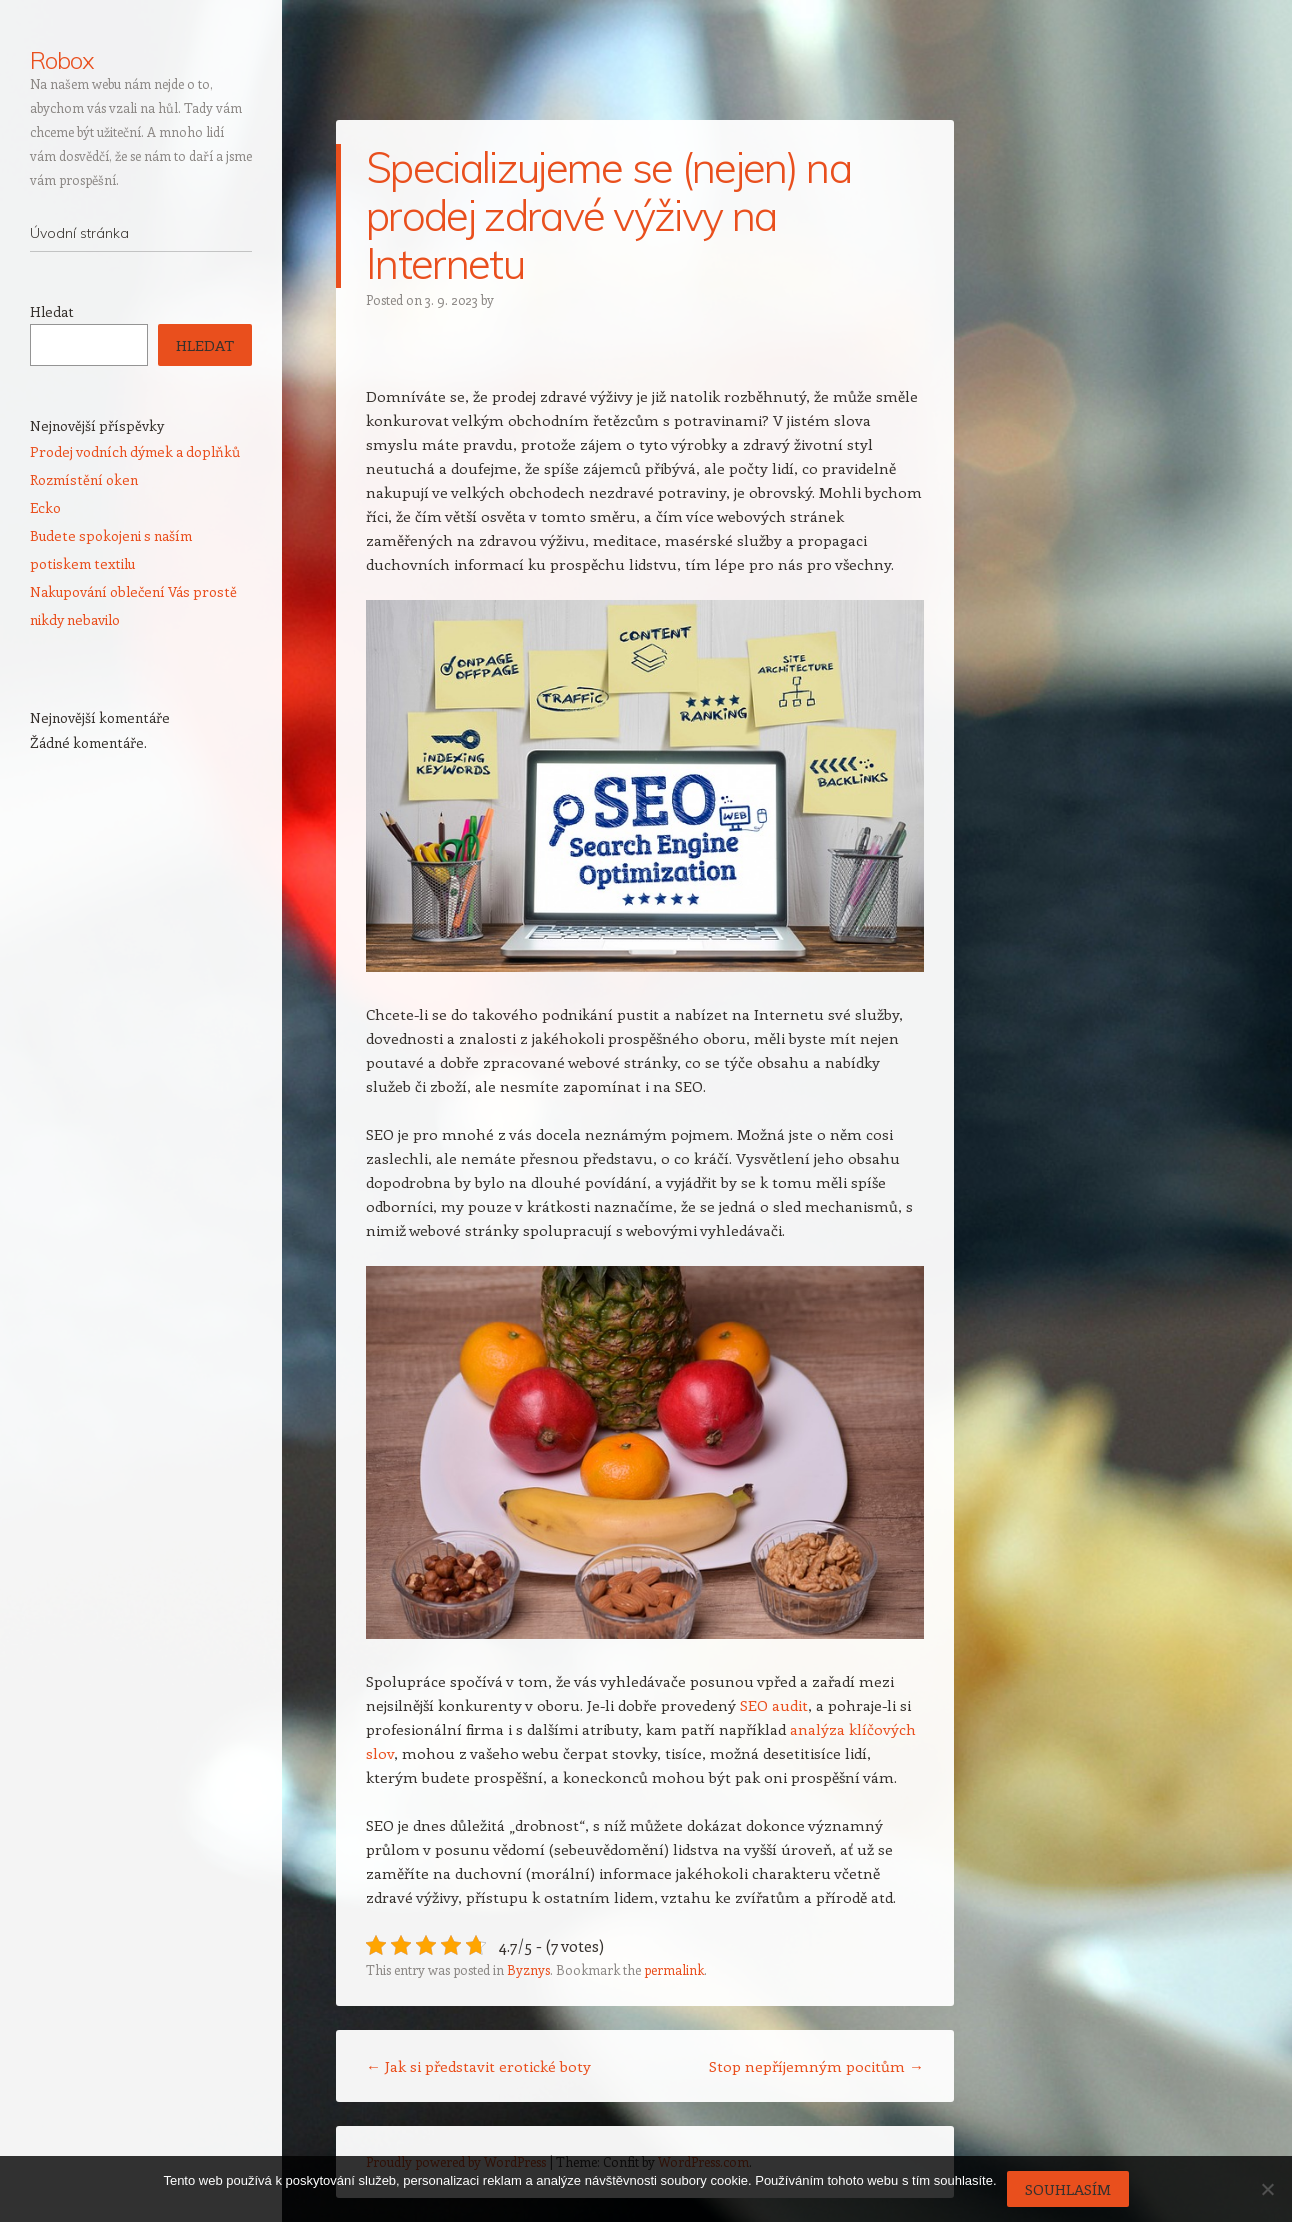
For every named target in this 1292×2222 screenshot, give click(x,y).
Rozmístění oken (84, 479)
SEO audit (774, 1705)
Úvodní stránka (79, 233)
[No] (1267, 2189)
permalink (674, 1969)
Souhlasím (1068, 2189)
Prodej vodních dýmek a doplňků (135, 451)
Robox (62, 60)
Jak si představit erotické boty (478, 2066)
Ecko (45, 507)
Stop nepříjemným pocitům (816, 2066)
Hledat (52, 311)
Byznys (528, 1969)
